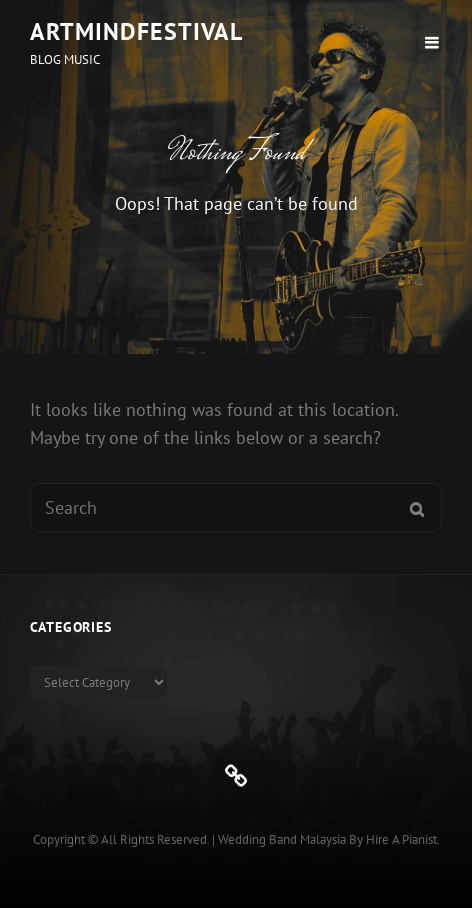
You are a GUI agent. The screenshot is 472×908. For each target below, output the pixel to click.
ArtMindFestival (136, 31)
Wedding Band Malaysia (282, 839)
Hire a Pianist (401, 839)
